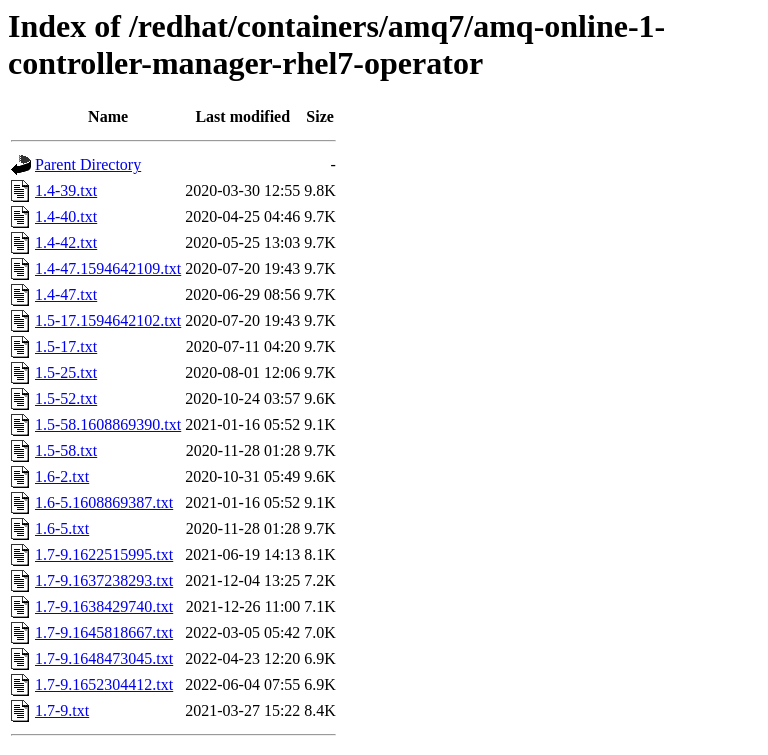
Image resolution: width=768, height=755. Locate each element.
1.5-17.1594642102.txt (108, 320)
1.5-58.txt (66, 450)
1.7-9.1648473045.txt (104, 658)
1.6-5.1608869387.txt (104, 502)
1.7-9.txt (62, 710)
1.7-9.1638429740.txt (104, 606)
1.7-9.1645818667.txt (104, 632)
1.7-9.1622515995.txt (104, 554)
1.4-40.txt (66, 216)
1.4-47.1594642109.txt (108, 268)
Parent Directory (88, 164)
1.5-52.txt (66, 398)
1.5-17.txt (66, 346)
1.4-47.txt (66, 294)
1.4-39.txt (66, 190)
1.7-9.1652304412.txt (104, 684)
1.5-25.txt (66, 372)
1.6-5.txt (62, 528)
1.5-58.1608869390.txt (108, 424)
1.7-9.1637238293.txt (104, 580)
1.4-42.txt (66, 242)
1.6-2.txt (62, 476)
